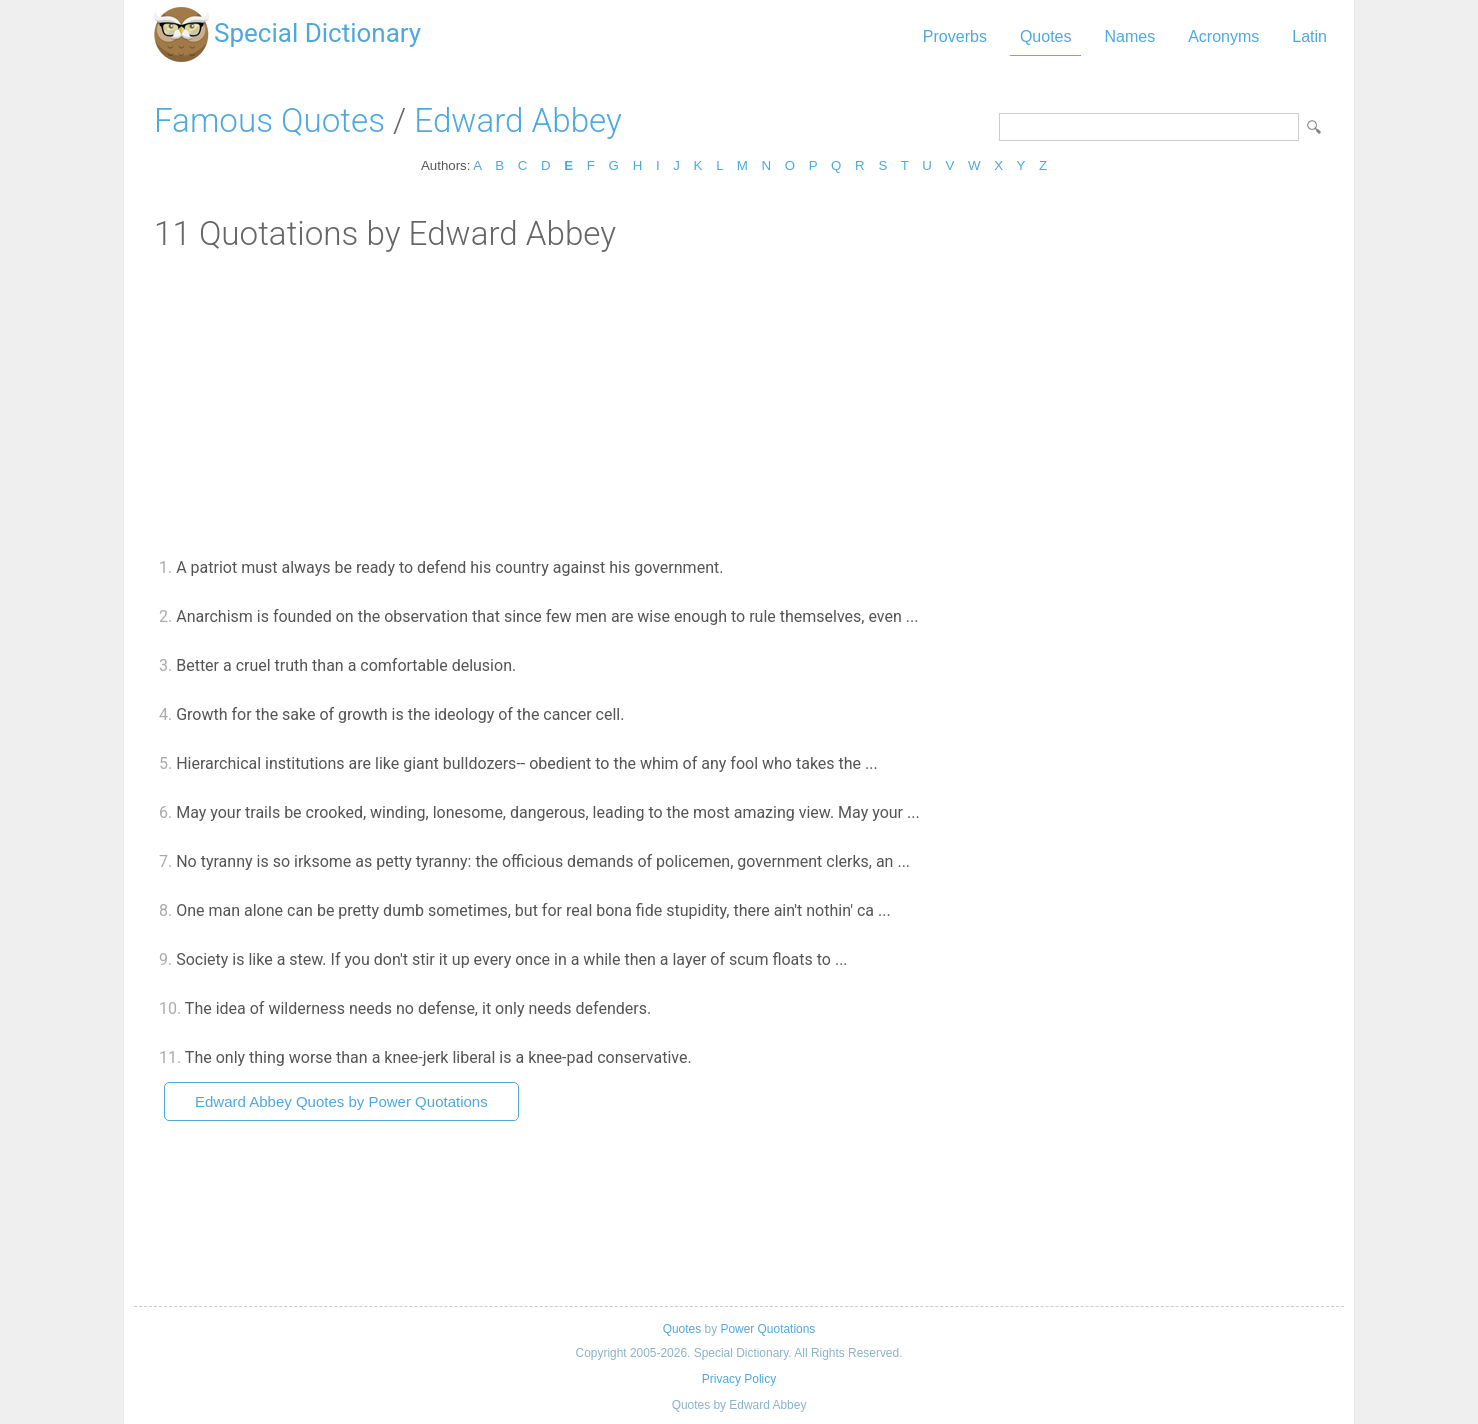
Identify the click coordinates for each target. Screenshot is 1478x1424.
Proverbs (955, 36)
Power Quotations (767, 1329)
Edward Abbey (517, 120)
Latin (1309, 36)
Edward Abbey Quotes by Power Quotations (341, 1101)
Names (1129, 36)
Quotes (1046, 36)
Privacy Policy (739, 1379)
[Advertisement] (739, 403)
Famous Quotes (269, 120)
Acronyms (1223, 36)
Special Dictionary (317, 33)
